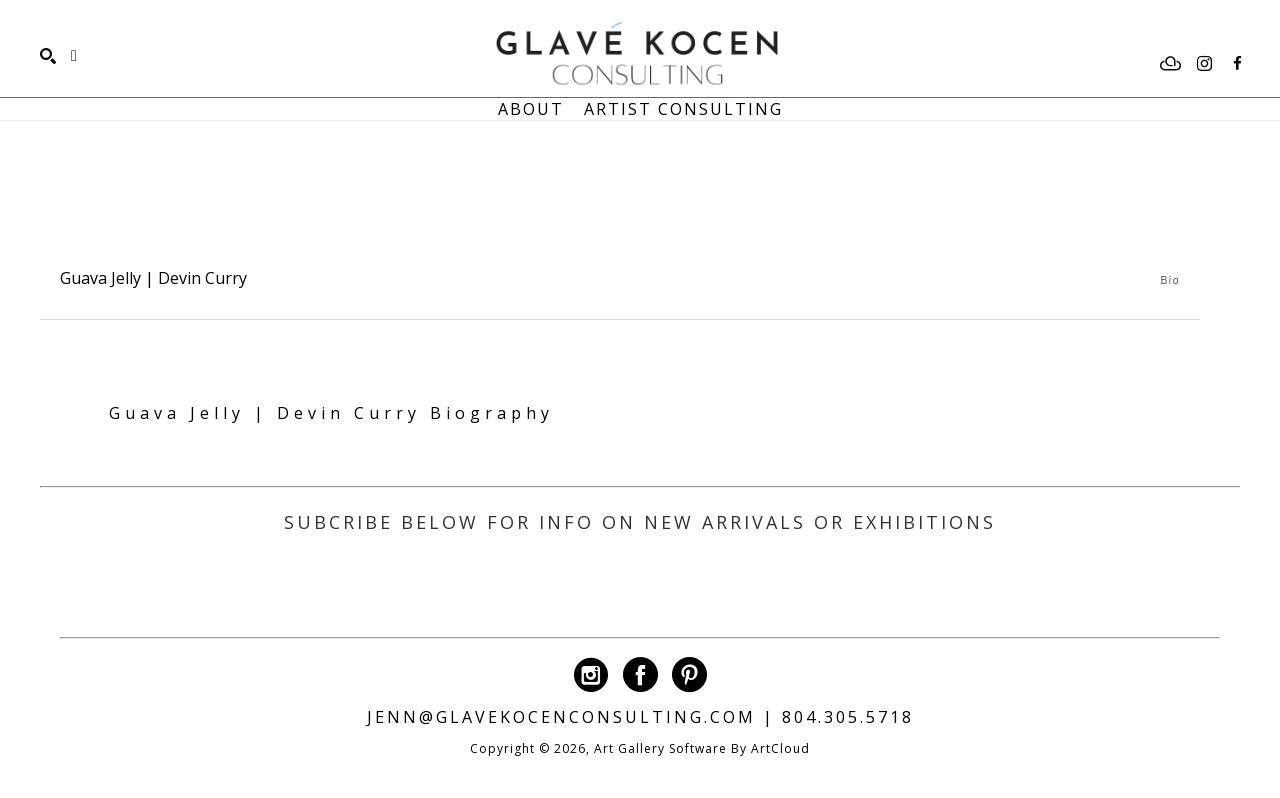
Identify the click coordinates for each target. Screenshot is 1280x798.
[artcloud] (1171, 64)
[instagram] (1204, 64)
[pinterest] (689, 674)
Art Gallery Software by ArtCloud (702, 748)
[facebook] (1237, 64)
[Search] (48, 56)
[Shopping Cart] (74, 56)
